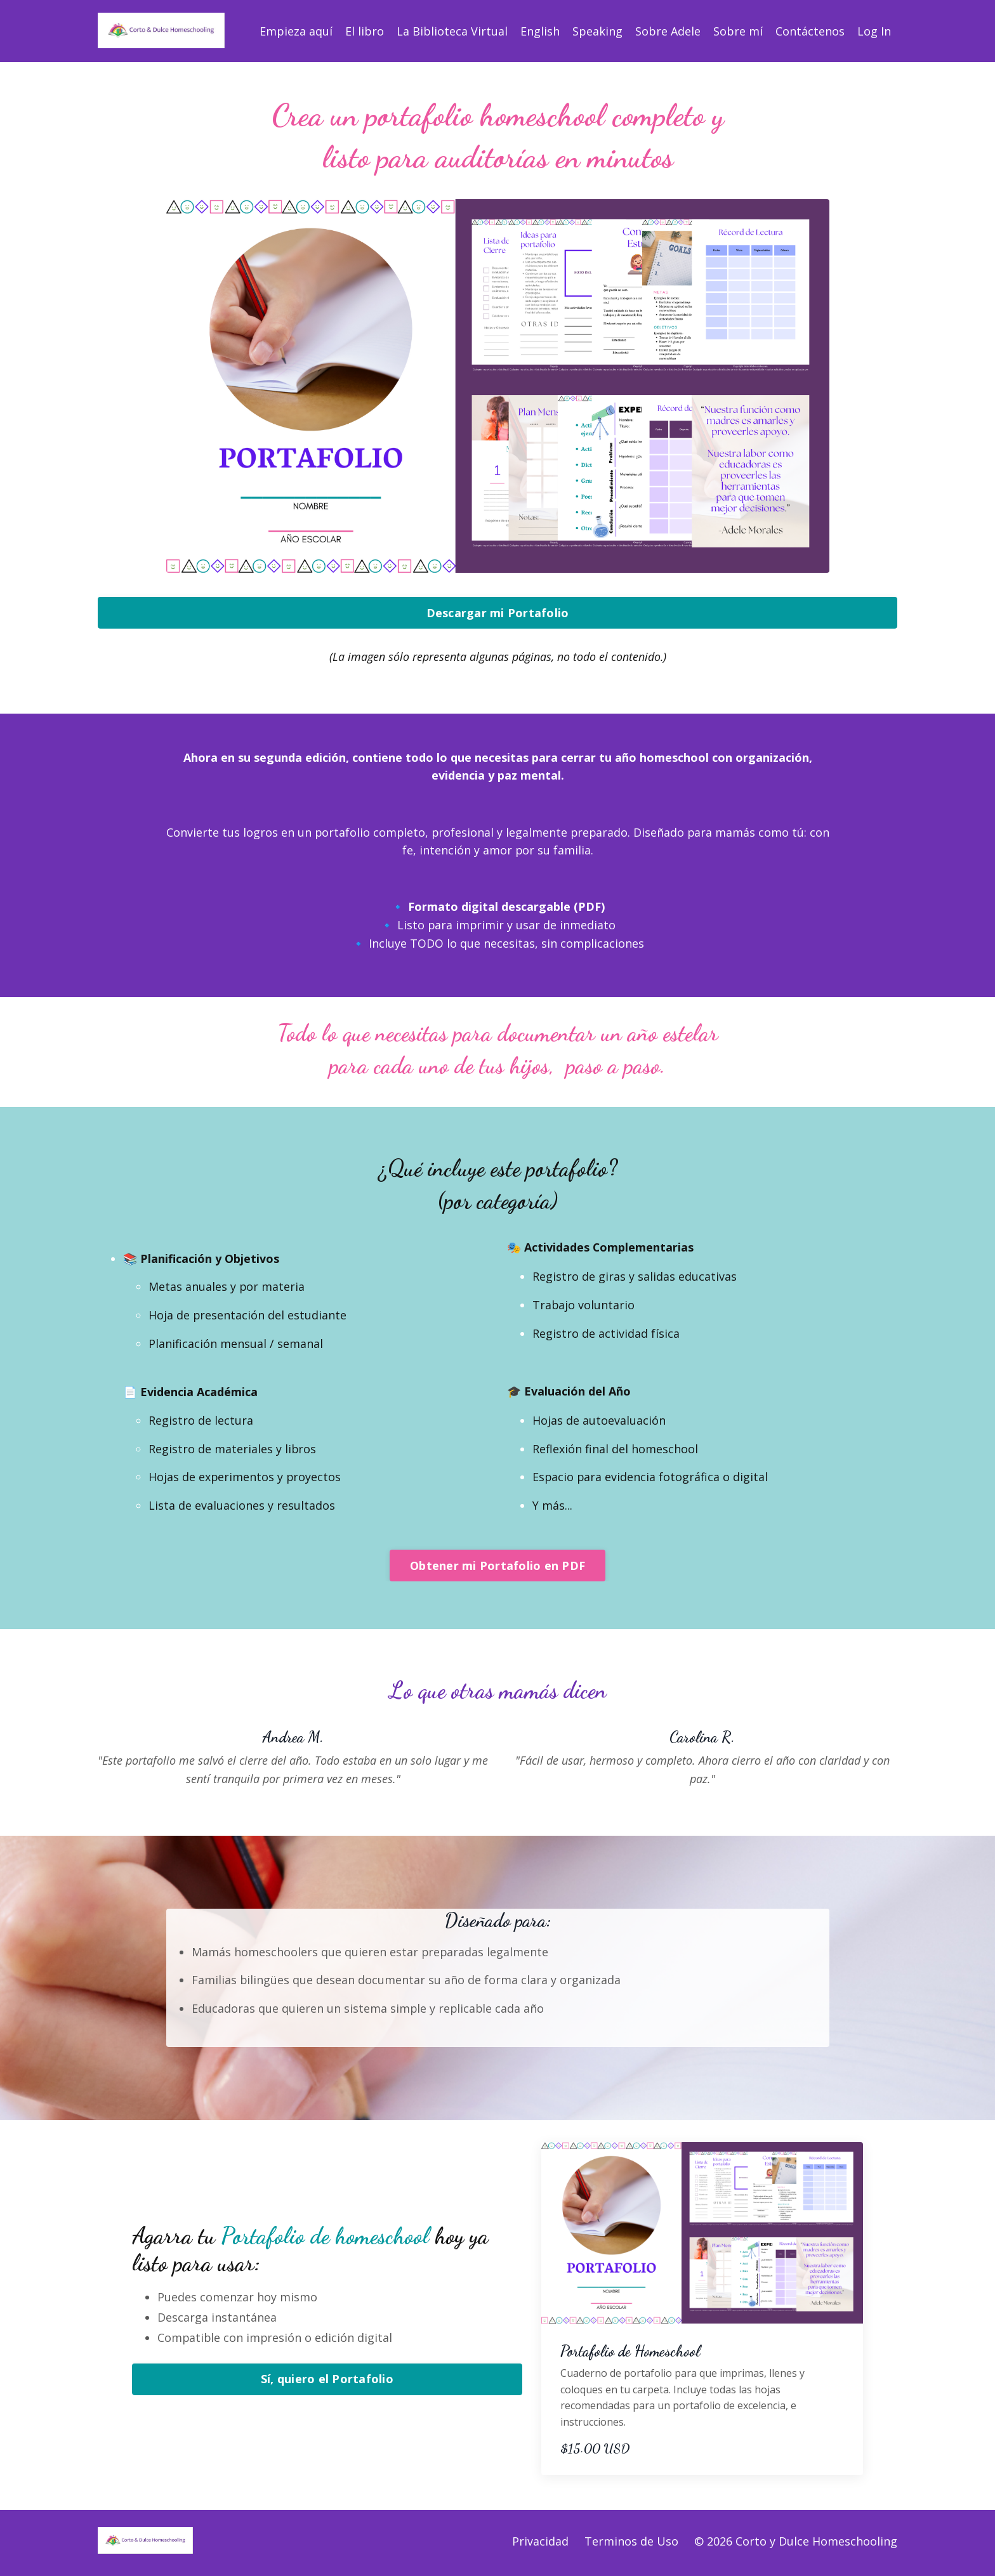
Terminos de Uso (631, 2544)
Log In (874, 31)
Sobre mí (738, 31)
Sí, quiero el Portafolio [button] (327, 2382)
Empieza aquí (296, 31)
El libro (364, 31)
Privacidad (540, 2544)
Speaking (597, 31)
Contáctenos (810, 31)
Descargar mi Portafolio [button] (497, 612)
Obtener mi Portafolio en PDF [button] (497, 1568)
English (540, 31)
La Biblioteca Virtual (452, 31)
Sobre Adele (668, 31)
